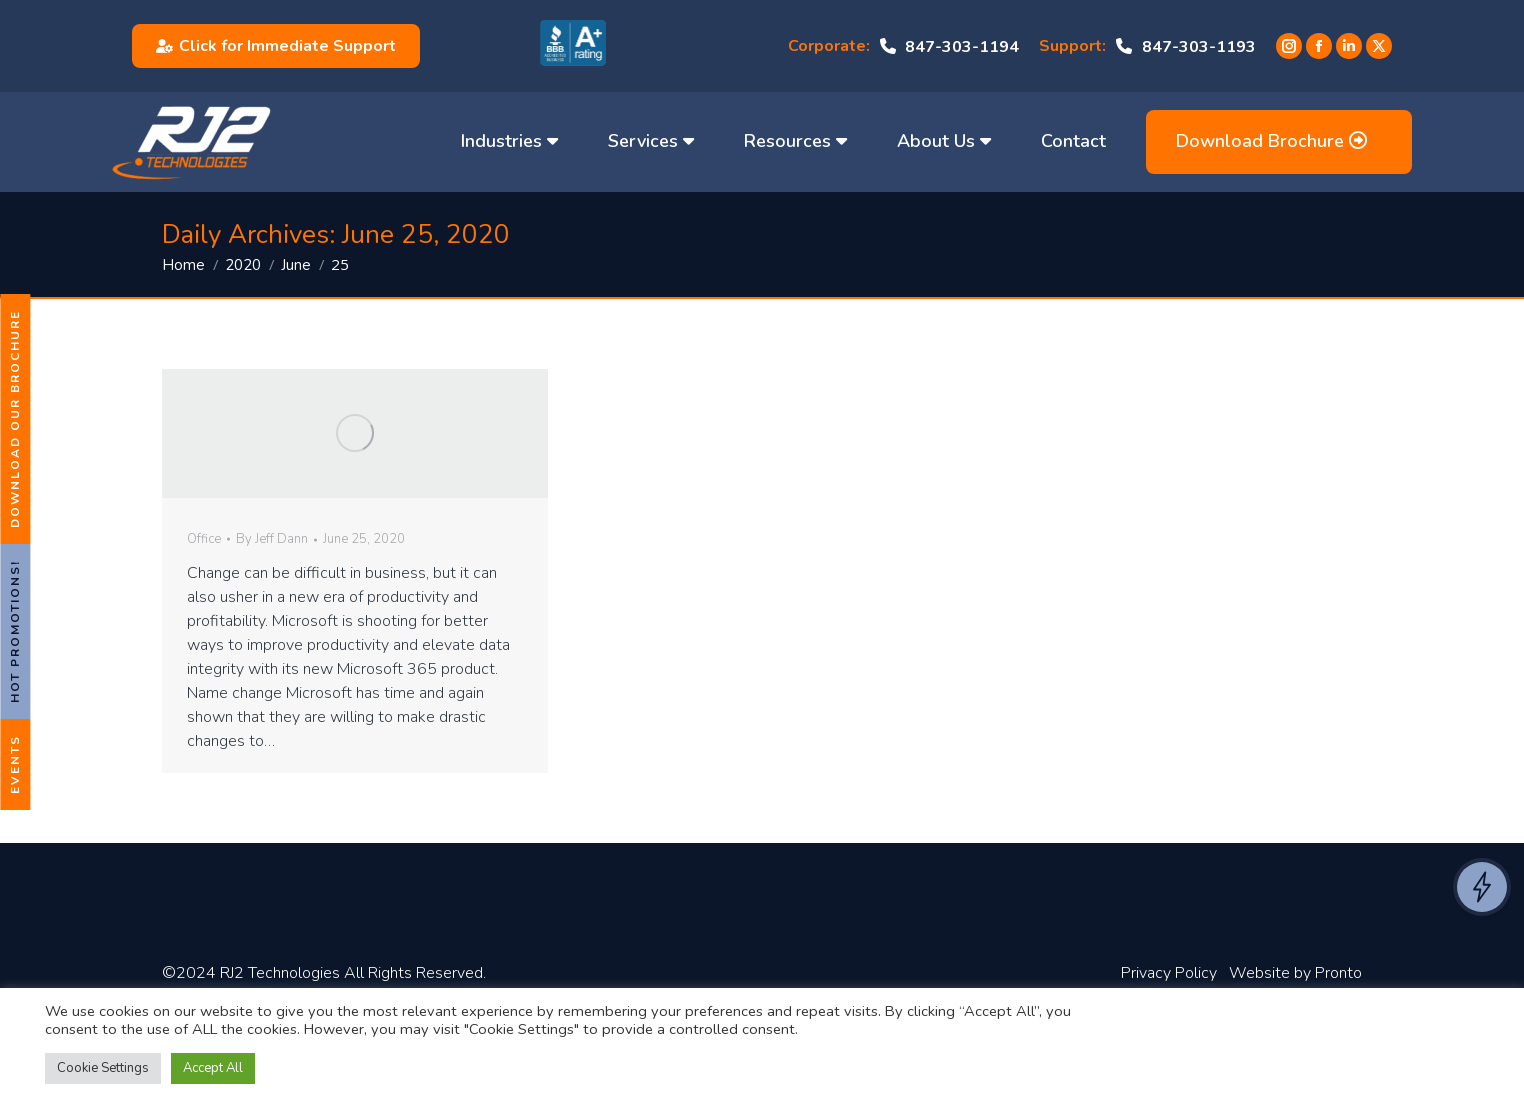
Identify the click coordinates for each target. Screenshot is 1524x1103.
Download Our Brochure (15, 419)
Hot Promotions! (15, 631)
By (272, 540)
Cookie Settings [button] (103, 1068)
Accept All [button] (213, 1068)
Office (204, 539)
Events (15, 764)
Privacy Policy (1169, 973)
